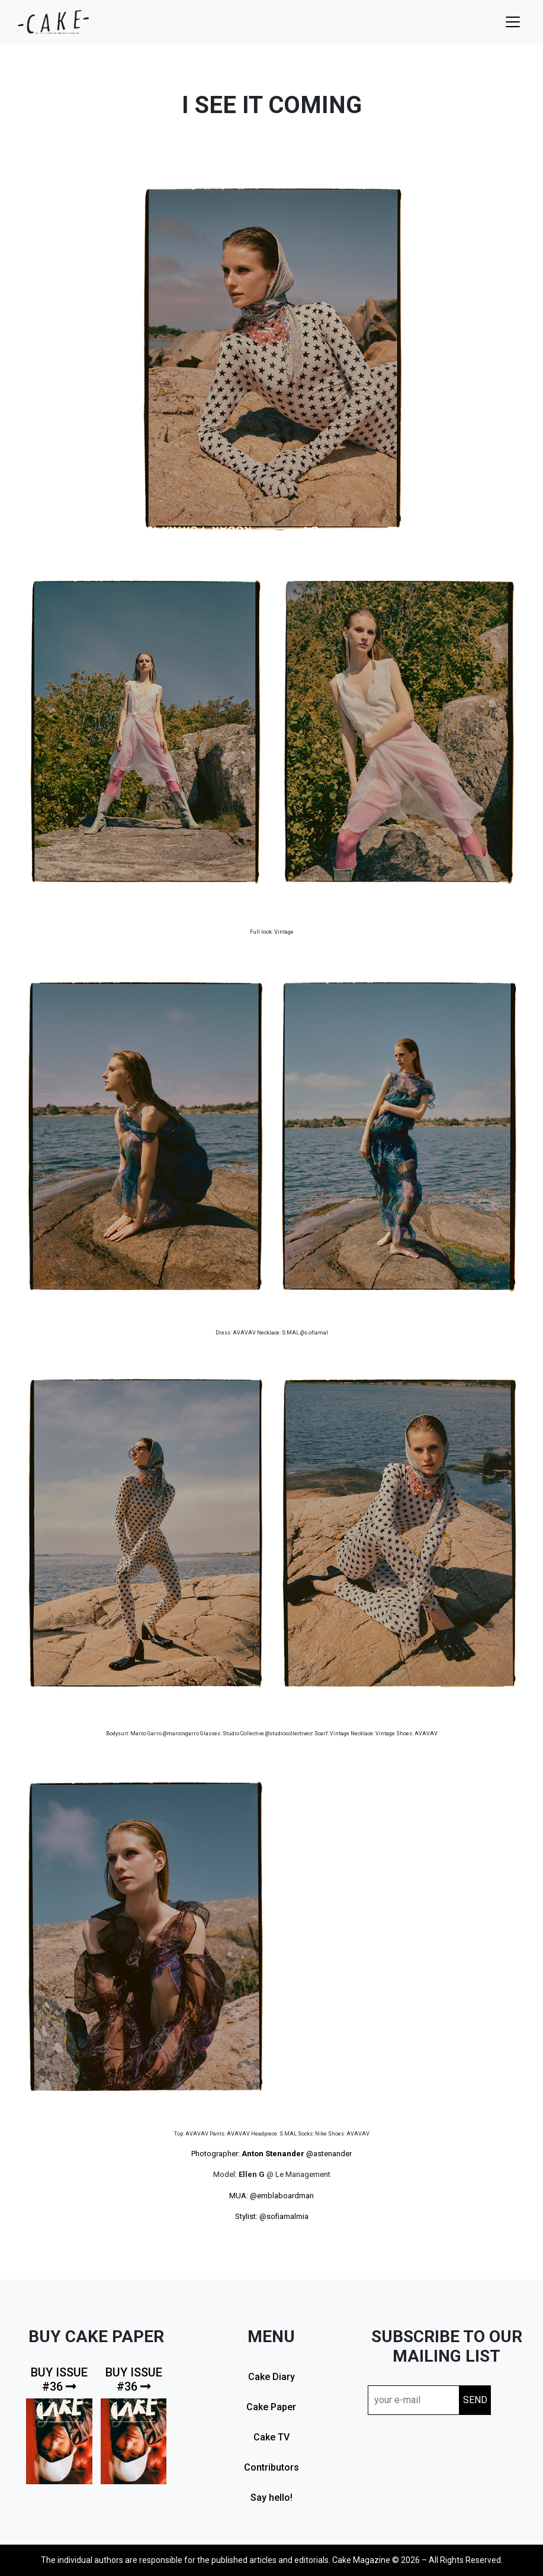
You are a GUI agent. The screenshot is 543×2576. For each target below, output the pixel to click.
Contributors (271, 2467)
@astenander (329, 2153)
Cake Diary (271, 2376)
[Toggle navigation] (512, 21)
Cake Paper (271, 2407)
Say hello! (271, 2497)
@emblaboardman (282, 2195)
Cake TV (271, 2437)
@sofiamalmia (284, 2216)
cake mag (53, 22)
